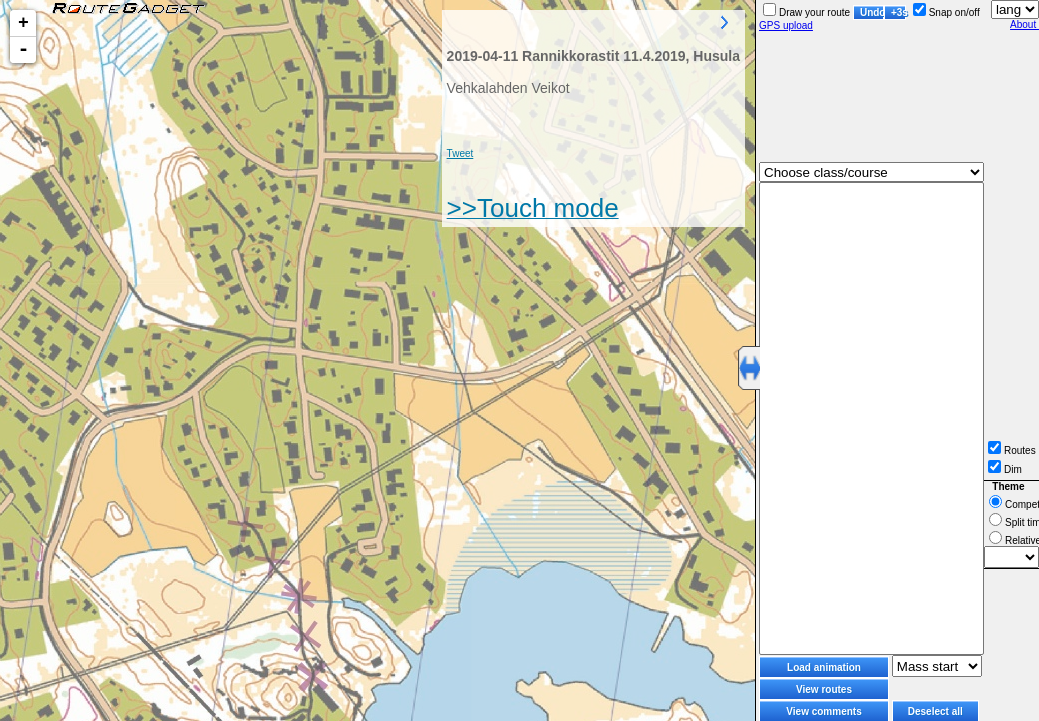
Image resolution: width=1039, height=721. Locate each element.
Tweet (460, 153)
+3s (898, 12)
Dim (1005, 469)
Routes (1012, 450)
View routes (824, 689)
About (1024, 24)
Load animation (824, 667)
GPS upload (786, 25)
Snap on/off (946, 12)
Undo (872, 12)
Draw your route (806, 12)
